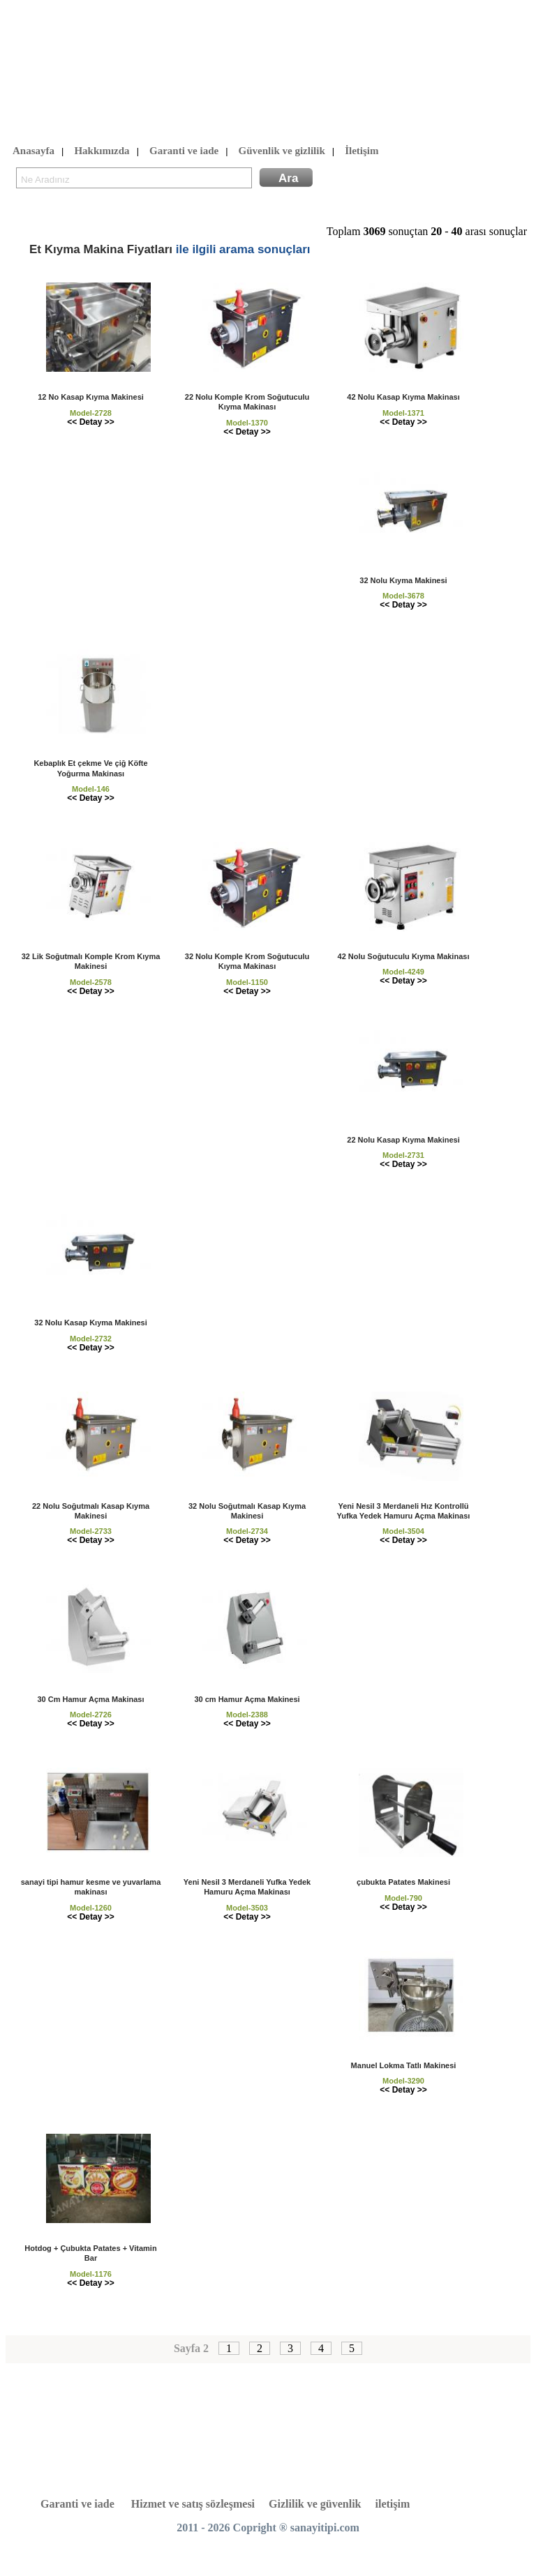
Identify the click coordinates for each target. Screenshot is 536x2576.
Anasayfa (33, 151)
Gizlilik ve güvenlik (315, 2504)
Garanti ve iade (183, 151)
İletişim (361, 151)
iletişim (392, 2504)
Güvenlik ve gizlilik (282, 151)
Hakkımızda (101, 151)
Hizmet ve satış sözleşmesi (193, 2504)
